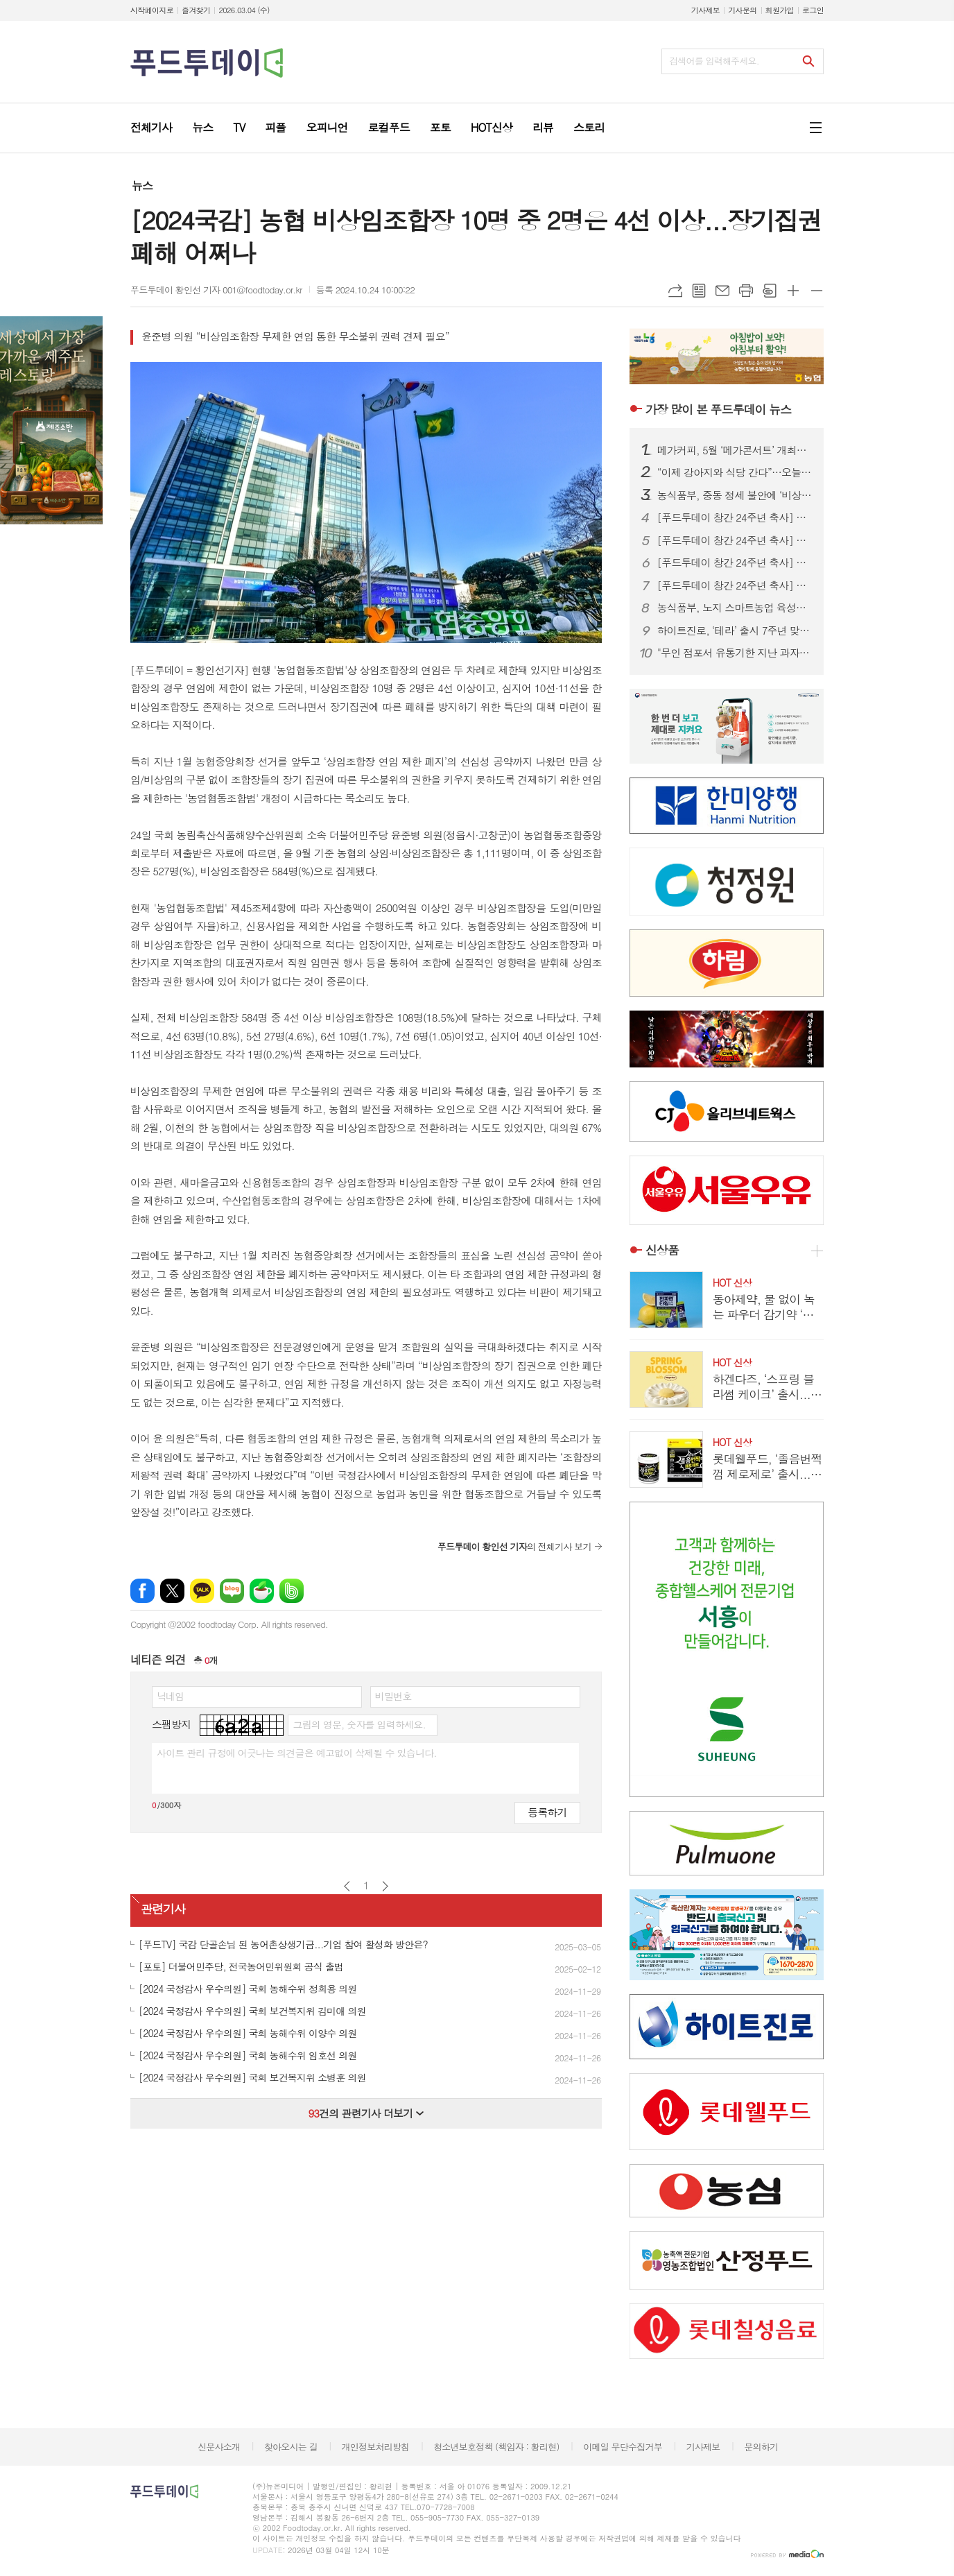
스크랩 (770, 291)
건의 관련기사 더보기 (366, 2113)
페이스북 (142, 1591)
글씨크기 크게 (793, 291)
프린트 (746, 291)
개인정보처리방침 (376, 2446)
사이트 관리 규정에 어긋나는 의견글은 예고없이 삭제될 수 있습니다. (297, 1753)
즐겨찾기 (196, 10)
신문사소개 (219, 2446)
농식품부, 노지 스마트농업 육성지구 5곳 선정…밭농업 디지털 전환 (735, 608)
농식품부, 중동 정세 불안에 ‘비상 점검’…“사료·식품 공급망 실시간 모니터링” (735, 495)
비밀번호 (393, 1696)
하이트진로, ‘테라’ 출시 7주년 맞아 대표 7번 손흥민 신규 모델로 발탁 (735, 630)
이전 (347, 1886)
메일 (722, 291)
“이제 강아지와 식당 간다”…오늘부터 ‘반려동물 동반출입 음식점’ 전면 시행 (735, 472)
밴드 (291, 1591)
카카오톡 (202, 1591)
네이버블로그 (232, 1591)
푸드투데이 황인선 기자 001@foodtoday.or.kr (216, 289)
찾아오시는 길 (291, 2446)
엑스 (172, 1591)
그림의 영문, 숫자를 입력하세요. (359, 1724)
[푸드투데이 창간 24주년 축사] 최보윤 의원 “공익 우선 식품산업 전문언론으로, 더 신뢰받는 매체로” (735, 562)
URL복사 (675, 291)
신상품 (662, 1250)
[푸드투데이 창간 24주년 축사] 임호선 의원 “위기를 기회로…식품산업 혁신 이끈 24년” (735, 540)
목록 (699, 291)
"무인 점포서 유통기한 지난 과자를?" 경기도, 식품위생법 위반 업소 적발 (735, 653)
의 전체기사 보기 (514, 1546)
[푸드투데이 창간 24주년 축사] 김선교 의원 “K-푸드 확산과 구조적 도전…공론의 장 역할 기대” (735, 585)
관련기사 (163, 1909)
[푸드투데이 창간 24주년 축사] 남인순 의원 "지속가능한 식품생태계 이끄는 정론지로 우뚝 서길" (735, 517)
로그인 (813, 10)
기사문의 (742, 10)
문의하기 (761, 2446)
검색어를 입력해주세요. (714, 60)
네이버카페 (262, 1591)
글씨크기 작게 (817, 291)
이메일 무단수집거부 (622, 2446)
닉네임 (170, 1696)
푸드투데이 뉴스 (718, 409)
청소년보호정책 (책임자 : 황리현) (496, 2446)
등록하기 (547, 1812)
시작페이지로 (151, 10)
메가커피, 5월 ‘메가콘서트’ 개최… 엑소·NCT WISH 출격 (735, 450)
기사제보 (705, 10)
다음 (385, 1886)
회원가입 (779, 10)
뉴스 (142, 186)
